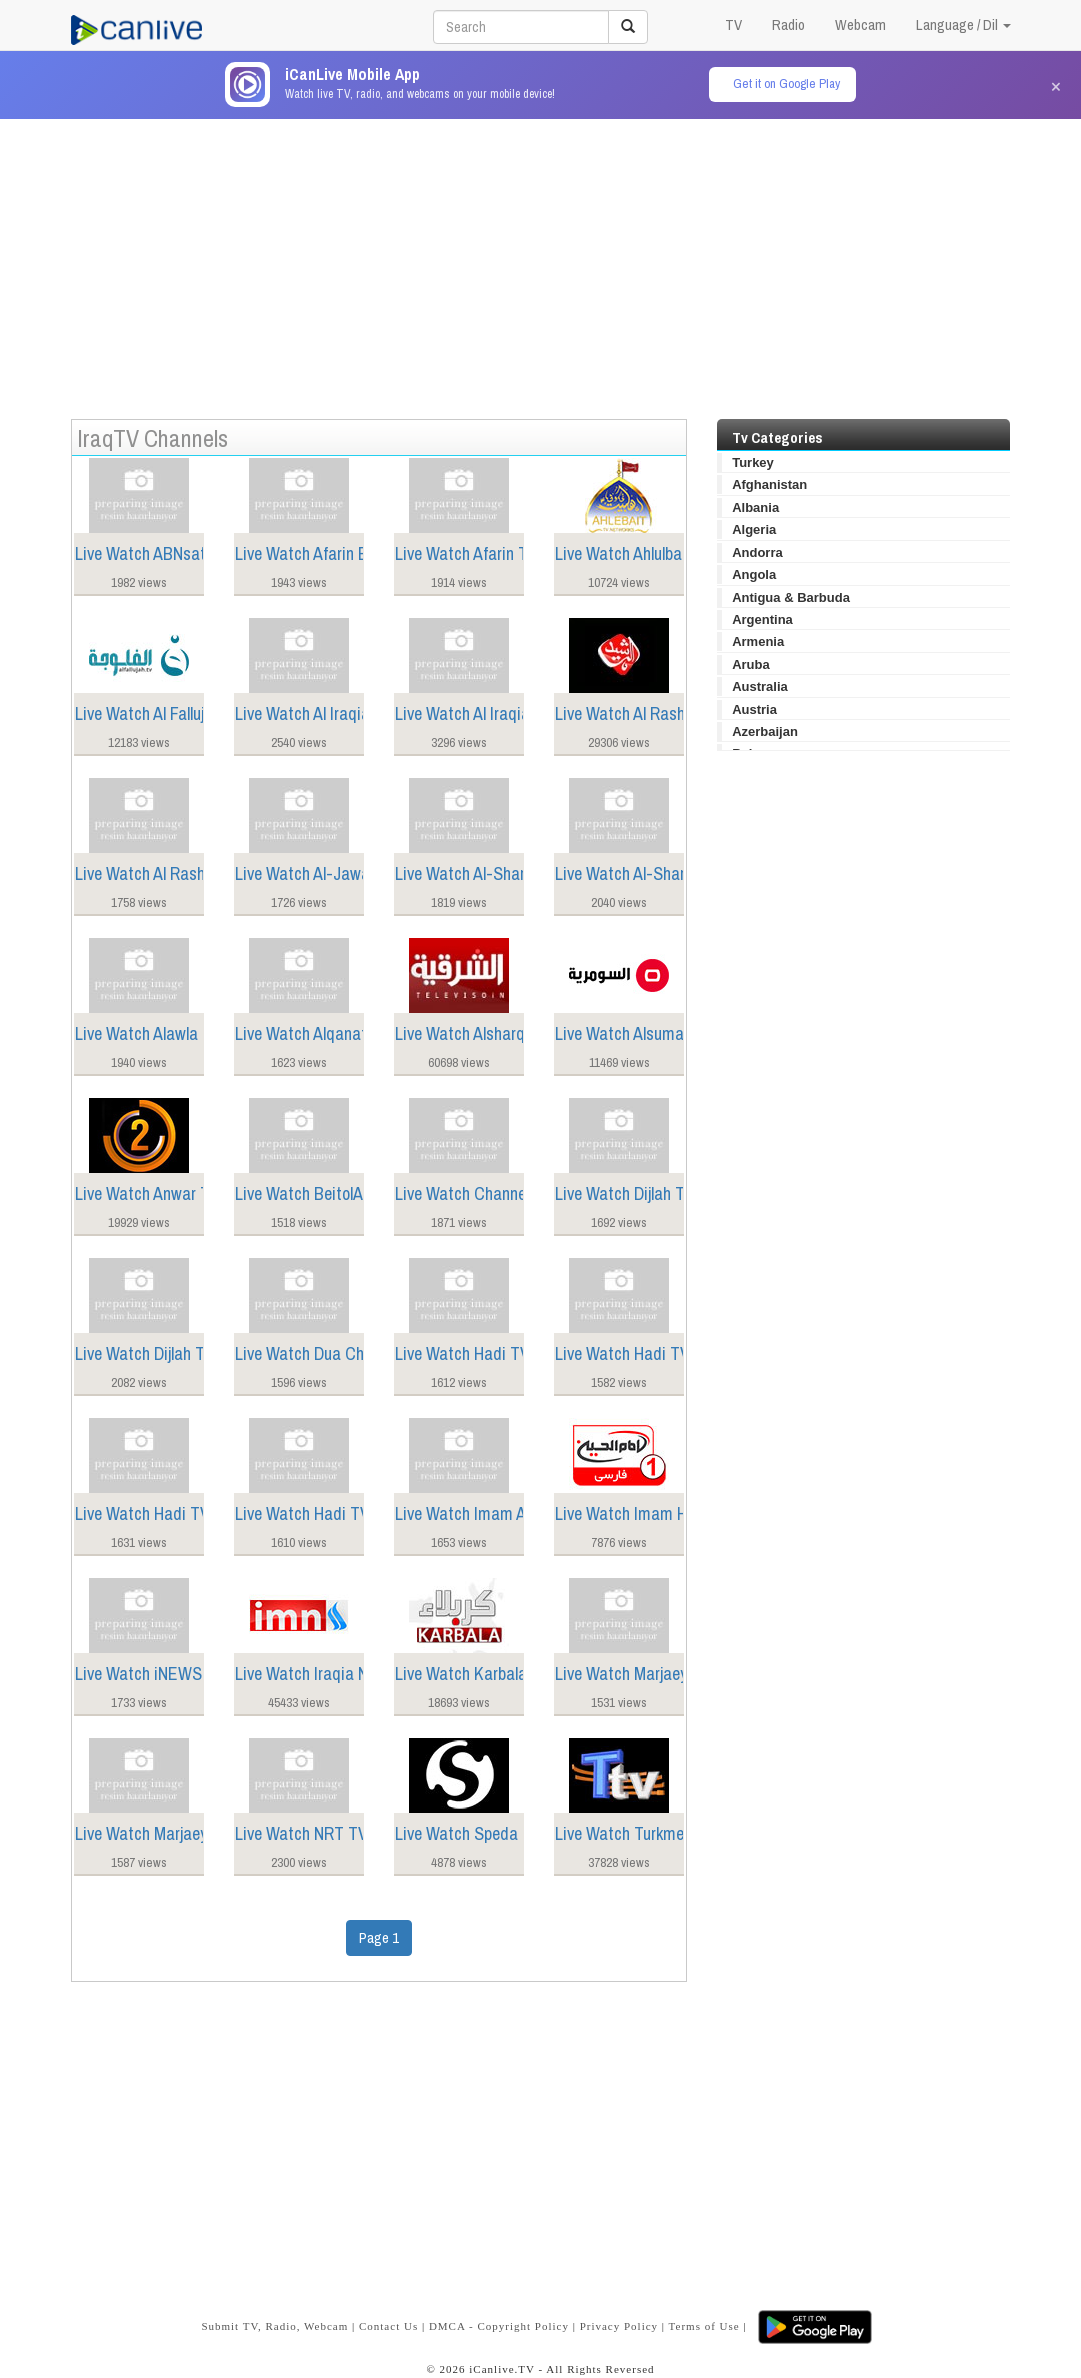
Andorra (757, 552)
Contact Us (388, 2326)
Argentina (762, 619)
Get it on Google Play (786, 83)
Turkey (753, 462)
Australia (760, 686)
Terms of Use (704, 2326)
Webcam (860, 24)
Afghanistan (769, 484)
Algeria (754, 529)
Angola (754, 574)
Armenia (758, 641)
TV (733, 24)
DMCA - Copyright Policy (499, 2326)
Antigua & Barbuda (791, 597)
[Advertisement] (541, 259)
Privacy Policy (619, 2326)
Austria (754, 709)
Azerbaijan (765, 731)
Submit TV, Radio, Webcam (274, 2326)
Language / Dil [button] (963, 24)
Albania (755, 507)
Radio (788, 24)
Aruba (751, 664)
